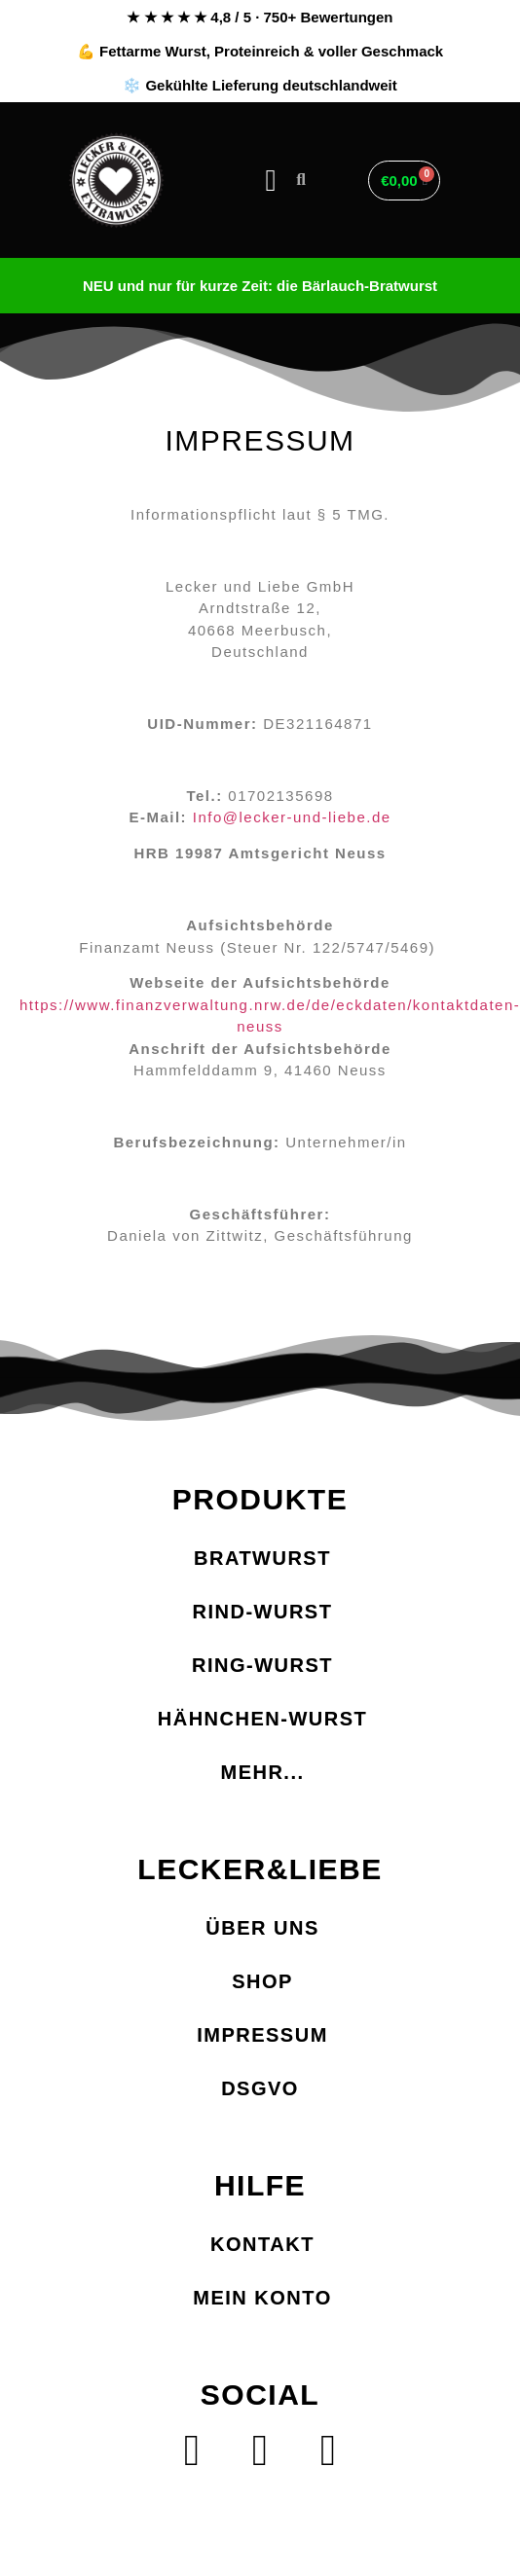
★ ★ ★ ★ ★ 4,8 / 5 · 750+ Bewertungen (259, 17)
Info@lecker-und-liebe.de (292, 817)
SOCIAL (260, 2394)
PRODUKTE (260, 1499)
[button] (271, 180)
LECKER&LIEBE (259, 1869)
